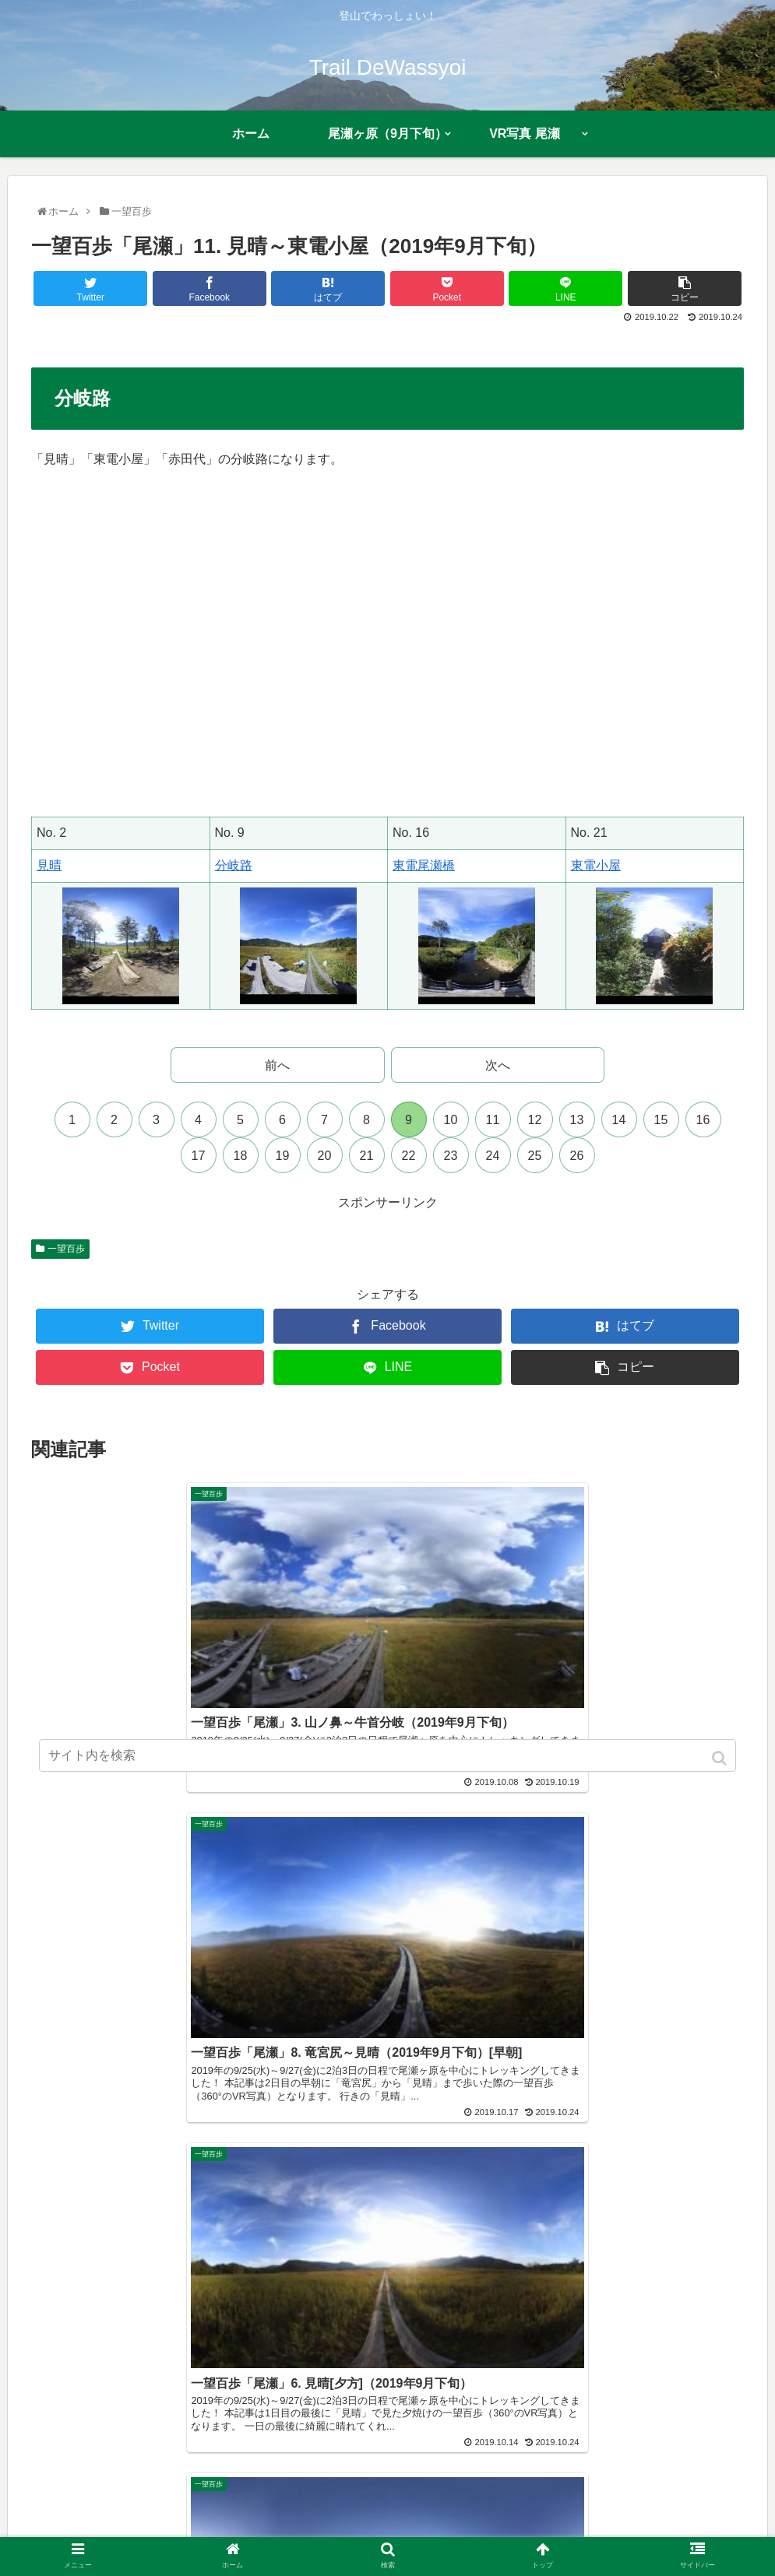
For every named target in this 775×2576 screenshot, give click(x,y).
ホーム (120, 2534)
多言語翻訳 (644, 2534)
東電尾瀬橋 (424, 865)
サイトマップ (486, 2534)
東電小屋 (596, 865)
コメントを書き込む (387, 2142)
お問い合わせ (568, 2534)
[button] (721, 1758)
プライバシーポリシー (382, 2534)
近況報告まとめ (273, 2534)
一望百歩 (66, 1248)
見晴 (49, 865)
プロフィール (186, 2534)
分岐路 (233, 865)
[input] (388, 1755)
